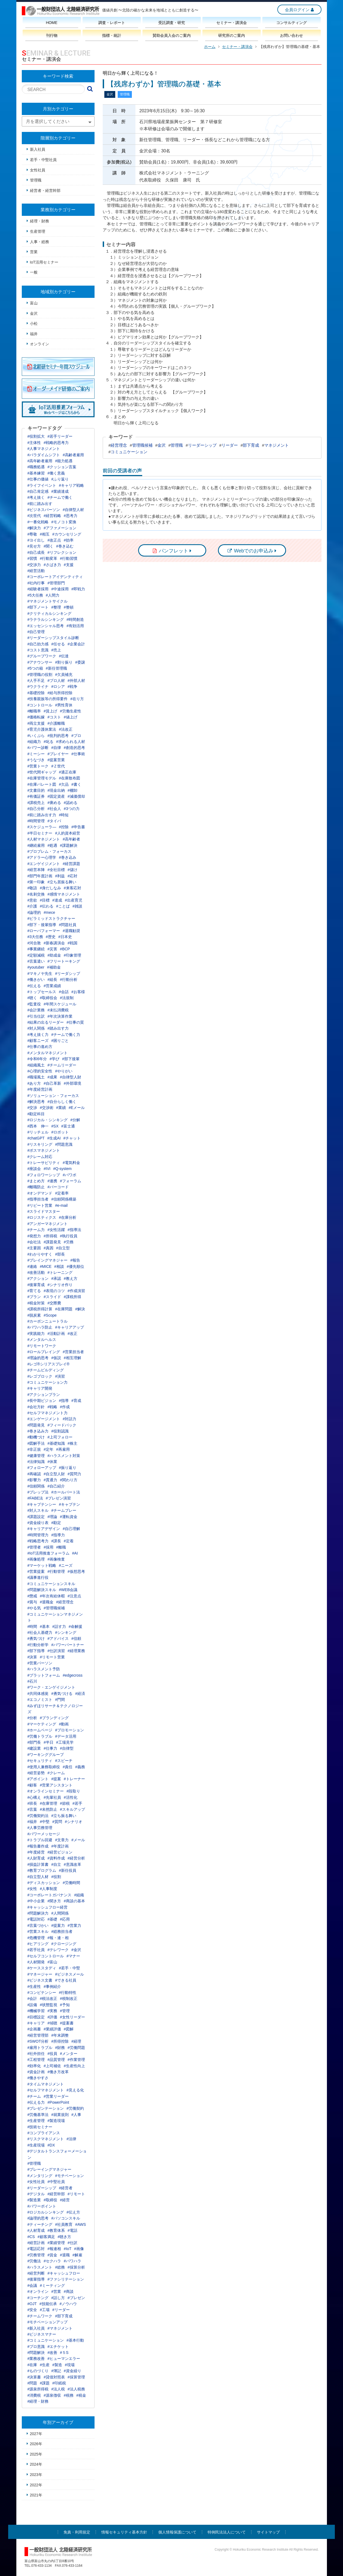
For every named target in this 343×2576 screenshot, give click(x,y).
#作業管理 (76, 2059)
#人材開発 (36, 1962)
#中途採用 (60, 589)
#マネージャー (40, 1974)
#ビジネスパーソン (44, 509)
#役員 (52, 2053)
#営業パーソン (40, 1663)
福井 (34, 334)
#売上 (56, 650)
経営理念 (119, 445)
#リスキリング (40, 1144)
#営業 (56, 2291)
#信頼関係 (36, 1486)
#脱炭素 (34, 1315)
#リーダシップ (67, 973)
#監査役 (34, 1004)
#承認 (56, 1278)
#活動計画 (56, 1333)
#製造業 (34, 2200)
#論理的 (34, 912)
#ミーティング (52, 2285)
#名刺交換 (36, 894)
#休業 (52, 1461)
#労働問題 (76, 2047)
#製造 (57, 2365)
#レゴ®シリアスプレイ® (48, 1364)
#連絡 (32, 1266)
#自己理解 (71, 1528)
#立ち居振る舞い (61, 882)
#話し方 (58, 2298)
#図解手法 (36, 1443)
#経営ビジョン (59, 1852)
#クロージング (63, 1944)
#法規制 (67, 998)
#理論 (52, 1516)
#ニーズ (65, 1565)
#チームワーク (40, 2316)
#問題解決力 (38, 1913)
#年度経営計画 (40, 1089)
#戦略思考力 (38, 1541)
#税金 (81, 2395)
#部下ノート (38, 607)
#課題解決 (68, 845)
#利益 (60, 876)
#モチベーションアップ (48, 2322)
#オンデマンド (40, 1193)
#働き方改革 (58, 2072)
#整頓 (69, 607)
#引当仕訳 (36, 1016)
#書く (76, 784)
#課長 (56, 1541)
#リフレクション (61, 552)
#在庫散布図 (69, 778)
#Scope (50, 1315)
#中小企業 (36, 1901)
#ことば (63, 906)
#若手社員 (36, 1950)
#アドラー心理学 (42, 857)
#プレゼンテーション (46, 2108)
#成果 (52, 1077)
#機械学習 (36, 2011)
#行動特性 (67, 1992)
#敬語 (32, 888)
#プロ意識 (36, 2346)
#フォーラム (70, 1181)
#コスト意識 (38, 650)
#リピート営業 (40, 1205)
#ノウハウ (68, 2304)
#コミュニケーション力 (48, 1382)
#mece (49, 912)
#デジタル (36, 2194)
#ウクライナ (38, 686)
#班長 (32, 1803)
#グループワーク (42, 656)
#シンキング (65, 1632)
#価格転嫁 (36, 717)
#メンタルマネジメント (48, 1053)
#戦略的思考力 (56, 442)
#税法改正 (48, 1998)
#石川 (32, 1681)
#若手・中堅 (69, 1968)
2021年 (36, 2495)
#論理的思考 (38, 2218)
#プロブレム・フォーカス (50, 851)
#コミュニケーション (46, 2340)
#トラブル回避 (40, 1840)
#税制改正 (68, 1998)
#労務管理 (36, 2255)
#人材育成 (36, 2230)
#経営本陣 (36, 869)
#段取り (73, 1791)
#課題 (45, 2383)
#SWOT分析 (38, 2041)
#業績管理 (56, 2243)
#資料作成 (56, 1858)
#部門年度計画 (40, 876)
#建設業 (34, 1748)
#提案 (56, 1779)
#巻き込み (67, 857)
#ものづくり (38, 2371)
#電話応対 (36, 2249)
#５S (64, 2352)
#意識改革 (72, 1864)
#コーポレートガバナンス (50, 1895)
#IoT (67, 2249)
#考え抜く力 (38, 1034)
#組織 (79, 1895)
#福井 (32, 1821)
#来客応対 (72, 888)
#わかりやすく (40, 1254)
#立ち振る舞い (63, 1815)
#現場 (70, 2365)
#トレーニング (59, 1272)
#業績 (61, 1107)
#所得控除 (60, 2041)
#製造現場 (56, 2120)
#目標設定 (36, 2017)
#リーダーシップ (42, 2188)
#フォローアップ (42, 1467)
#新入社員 (36, 2328)
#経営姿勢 (36, 1773)
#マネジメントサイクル (48, 601)
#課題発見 (52, 1242)
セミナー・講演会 (237, 46)
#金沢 (76, 1950)
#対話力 (69, 1419)
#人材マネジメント (44, 839)
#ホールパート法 (65, 1492)
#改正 (72, 1333)
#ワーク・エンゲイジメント (51, 1687)
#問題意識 (63, 1144)
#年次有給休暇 (52, 1596)
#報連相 (54, 2249)
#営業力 (74, 1925)
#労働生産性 (70, 711)
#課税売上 (36, 802)
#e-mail (61, 1205)
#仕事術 (78, 754)
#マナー (73, 1956)
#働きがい (36, 979)
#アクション (38, 1278)
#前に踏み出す (40, 503)
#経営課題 (71, 863)
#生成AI (54, 1138)
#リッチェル (38, 1132)
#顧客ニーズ (38, 1040)
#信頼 (76, 1638)
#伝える (34, 986)
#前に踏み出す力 (42, 815)
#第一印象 (36, 882)
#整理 (56, 607)
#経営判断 (36, 2273)
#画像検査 (56, 1559)
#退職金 (46, 1602)
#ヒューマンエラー (63, 2358)
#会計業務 (36, 1010)
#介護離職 (56, 723)
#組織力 (34, 741)
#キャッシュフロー (63, 2273)
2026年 (36, 2444)
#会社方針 (36, 1407)
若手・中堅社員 (43, 160)
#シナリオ (73, 1821)
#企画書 (34, 2029)
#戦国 (72, 943)
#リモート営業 (52, 1657)
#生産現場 (36, 2145)
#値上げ (70, 717)
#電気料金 (71, 1162)
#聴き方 (64, 2237)
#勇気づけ (36, 1638)
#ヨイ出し (36, 540)
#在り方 (77, 699)
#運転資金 (68, 1516)
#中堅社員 (56, 2181)
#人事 (76, 2114)
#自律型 (67, 1748)
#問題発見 (36, 1425)
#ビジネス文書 (40, 1980)
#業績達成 (60, 491)
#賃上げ (50, 711)
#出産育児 (73, 900)
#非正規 (34, 1449)
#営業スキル (38, 1931)
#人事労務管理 (40, 1827)
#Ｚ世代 (58, 766)
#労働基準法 (38, 2114)
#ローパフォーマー (44, 931)
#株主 (72, 1443)
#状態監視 (48, 2005)
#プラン (34, 1297)
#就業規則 (60, 2114)
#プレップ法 (38, 1492)
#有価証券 (36, 796)
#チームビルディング (46, 1370)
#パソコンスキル (65, 2218)
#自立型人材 (38, 1876)
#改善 (52, 2352)
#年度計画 (60, 1846)
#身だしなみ (50, 888)
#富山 (52, 1962)
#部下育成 (63, 2316)
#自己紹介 (56, 1486)
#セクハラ (52, 2261)
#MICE (45, 1266)
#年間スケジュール (60, 1004)
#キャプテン (69, 1504)
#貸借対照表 (54, 2377)
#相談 (59, 1266)
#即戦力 (78, 589)
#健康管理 (36, 1455)
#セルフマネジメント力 (48, 1413)
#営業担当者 (73, 1352)
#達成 (57, 900)
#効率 (69, 540)
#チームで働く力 (65, 1034)
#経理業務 (76, 1651)
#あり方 (34, 1083)
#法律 (71, 2139)
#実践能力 (36, 1333)
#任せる (58, 644)
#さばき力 (52, 565)
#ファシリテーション (65, 2279)
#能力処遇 (63, 461)
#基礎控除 (36, 693)
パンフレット (173, 551)
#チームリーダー (61, 1065)
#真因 (48, 1248)
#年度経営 (36, 1852)
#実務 (52, 2011)
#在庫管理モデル (42, 778)
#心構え (34, 1797)
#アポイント (38, 1779)
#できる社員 (65, 1980)
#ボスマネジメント (44, 1150)
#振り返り (67, 1467)
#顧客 (32, 1785)
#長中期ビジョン (42, 1400)
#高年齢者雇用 (40, 461)
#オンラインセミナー (46, 1791)
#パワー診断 (38, 747)
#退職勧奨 (71, 931)
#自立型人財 (54, 1474)
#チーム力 (36, 1229)
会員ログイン (297, 9)
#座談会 (34, 1168)
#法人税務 (76, 2389)
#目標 (45, 900)
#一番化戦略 (38, 522)
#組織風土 (36, 1065)
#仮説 (56, 1358)
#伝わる (46, 906)
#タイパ (54, 821)
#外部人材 (76, 680)
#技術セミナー (40, 2127)
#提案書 (67, 2023)
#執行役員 (68, 1236)
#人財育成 (36, 1858)
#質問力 (74, 1474)
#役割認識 (60, 1431)
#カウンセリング (66, 534)
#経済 (80, 1693)
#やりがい (63, 1071)
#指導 (64, 1400)
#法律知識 (36, 1461)
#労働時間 (71, 1882)
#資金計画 (36, 2072)
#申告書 (78, 827)
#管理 (65, 2011)
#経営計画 (36, 2243)
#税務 (69, 2395)
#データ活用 (65, 1736)
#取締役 (50, 2200)
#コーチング (38, 2298)
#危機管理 (36, 1938)
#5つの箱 (35, 668)
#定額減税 (36, 955)
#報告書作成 (38, 1846)
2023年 (36, 2474)
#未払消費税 (58, 1010)
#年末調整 (60, 2035)
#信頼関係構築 (63, 1199)
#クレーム (56, 1773)
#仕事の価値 (38, 479)
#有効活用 (75, 626)
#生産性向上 (74, 2066)
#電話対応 (36, 1919)
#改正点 (54, 540)
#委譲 (80, 662)
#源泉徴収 (52, 2395)
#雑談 (77, 906)
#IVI (47, 1168)
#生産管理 (36, 2120)
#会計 (32, 1998)
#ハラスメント (40, 2267)
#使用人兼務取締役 (44, 1767)
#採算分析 (76, 2267)
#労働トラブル (40, 1736)
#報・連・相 (58, 1938)
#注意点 (74, 1596)
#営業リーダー (56, 2096)
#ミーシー (36, 754)
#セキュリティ (40, 1760)
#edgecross (72, 1675)
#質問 (57, 1821)
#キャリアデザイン (44, 1528)
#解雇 (77, 2255)
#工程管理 (36, 2059)
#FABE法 (35, 1498)
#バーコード (58, 1187)
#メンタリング (40, 2175)
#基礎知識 (56, 1443)
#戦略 (52, 1407)
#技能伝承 (48, 2304)
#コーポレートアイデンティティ (55, 577)
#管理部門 (56, 583)
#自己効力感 (38, 644)
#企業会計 (76, 644)
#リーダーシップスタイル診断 (53, 638)
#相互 (45, 534)
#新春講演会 (54, 943)
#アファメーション (60, 528)
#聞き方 (54, 1901)
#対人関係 (36, 1028)
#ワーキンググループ (46, 1754)
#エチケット (58, 2346)
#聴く (32, 998)
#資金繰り (72, 2371)
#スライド (52, 1297)
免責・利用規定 (76, 2532)
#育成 (76, 1400)
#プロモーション (69, 1730)
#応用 (65, 1919)
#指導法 (74, 1229)
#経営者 (65, 2188)
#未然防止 (48, 1809)
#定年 (48, 1449)
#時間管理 (36, 821)
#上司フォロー (59, 1437)
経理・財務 (39, 221)
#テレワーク (58, 1950)
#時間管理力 (38, 1535)
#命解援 (75, 1626)
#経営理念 (65, 1602)
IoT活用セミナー (44, 262)
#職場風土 (36, 1077)
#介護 (32, 906)
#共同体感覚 (38, 1693)
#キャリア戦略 (71, 485)
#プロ (76, 735)
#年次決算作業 (59, 1016)
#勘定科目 (36, 1114)
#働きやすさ (38, 2078)
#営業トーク (38, 766)
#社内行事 (36, 583)
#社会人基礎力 (40, 1632)
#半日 (48, 1742)
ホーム (209, 46)
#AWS (80, 2224)
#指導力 (58, 1535)
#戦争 (72, 686)
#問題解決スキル (42, 1590)
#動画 (64, 1724)
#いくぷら (36, 735)
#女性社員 (36, 2181)
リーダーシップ (202, 445)
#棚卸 (72, 790)
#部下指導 (36, 1651)
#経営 (65, 2200)
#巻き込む (65, 546)
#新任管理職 (56, 668)
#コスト (54, 717)
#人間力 (52, 595)
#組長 (52, 979)
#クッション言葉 (61, 467)
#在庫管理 (48, 1803)
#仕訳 (72, 2243)
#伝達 (64, 656)
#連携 (52, 1181)
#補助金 (54, 967)
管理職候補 (142, 445)
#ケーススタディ (42, 1968)
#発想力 (34, 1236)
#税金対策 (36, 1303)
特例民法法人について (227, 2532)
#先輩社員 (52, 1797)
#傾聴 (52, 2023)
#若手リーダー (59, 436)
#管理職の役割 (40, 674)
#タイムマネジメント (46, 2084)
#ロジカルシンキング (46, 2212)
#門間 (60, 1699)
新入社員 (37, 149)
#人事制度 (48, 1888)
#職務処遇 (36, 467)
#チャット (72, 1138)
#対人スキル (38, 1510)
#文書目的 (36, 790)
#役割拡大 (36, 436)
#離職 (61, 1547)
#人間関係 (60, 1913)
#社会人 (54, 808)
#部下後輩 (71, 1059)
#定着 (69, 1541)
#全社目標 (56, 869)
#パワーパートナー (67, 1645)
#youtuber (36, 967)
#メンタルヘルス (42, 1339)
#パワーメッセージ (44, 1834)
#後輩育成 (36, 1285)
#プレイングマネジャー (48, 1260)
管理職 (177, 445)
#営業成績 (52, 986)
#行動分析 (68, 979)
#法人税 (58, 2389)
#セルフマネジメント (46, 2090)
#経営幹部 (56, 2194)
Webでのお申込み (254, 551)
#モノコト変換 (63, 522)
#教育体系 (56, 2230)
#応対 (72, 876)
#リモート (76, 2194)
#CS (31, 2237)
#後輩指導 (36, 2279)
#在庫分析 (67, 1217)
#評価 (52, 2017)
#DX (51, 2145)
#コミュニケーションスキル (51, 1584)
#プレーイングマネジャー (50, 2169)
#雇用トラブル (40, 2047)
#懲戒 (32, 1596)
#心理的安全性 (40, 1071)
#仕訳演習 (56, 1651)
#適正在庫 (67, 772)
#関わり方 (68, 1480)
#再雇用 (63, 1449)
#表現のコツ (54, 1291)
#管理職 (34, 2163)
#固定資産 (56, 796)
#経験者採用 (38, 589)
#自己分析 (36, 808)
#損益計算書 (38, 1864)
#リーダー (61, 2310)
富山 (34, 303)
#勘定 (56, 1522)
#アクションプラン (44, 1394)
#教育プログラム (42, 1870)
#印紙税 (59, 2383)
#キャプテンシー (42, 1504)
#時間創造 (75, 619)
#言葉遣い (36, 961)
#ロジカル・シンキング (48, 1120)
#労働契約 (75, 2108)
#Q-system (62, 1168)
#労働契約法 (38, 1815)
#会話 (64, 992)
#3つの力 (72, 808)
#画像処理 (36, 1559)
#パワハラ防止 (40, 1327)
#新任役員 (67, 1870)
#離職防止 (36, 1187)
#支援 (69, 565)
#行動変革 (48, 558)
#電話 (72, 2230)
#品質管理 (56, 2059)
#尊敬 (32, 534)
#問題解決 (36, 2352)
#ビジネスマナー (42, 2334)
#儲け (72, 869)
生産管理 (37, 231)
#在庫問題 (63, 1309)
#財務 (60, 2047)
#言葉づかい (38, 1925)
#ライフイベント (42, 485)
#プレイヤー (58, 754)
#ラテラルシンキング (46, 619)
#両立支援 (36, 723)
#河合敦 (34, 943)
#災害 (52, 949)
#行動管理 (56, 1571)
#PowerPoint (58, 2102)
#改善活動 (36, 1272)
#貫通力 (50, 1480)
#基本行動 (75, 2340)
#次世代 (34, 515)
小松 (34, 323)
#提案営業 (56, 760)
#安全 (32, 2310)
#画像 (79, 2249)
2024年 (36, 2464)
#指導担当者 (38, 1199)
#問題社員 (67, 925)
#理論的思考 (38, 1358)
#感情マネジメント (63, 894)
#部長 (60, 1254)
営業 (34, 252)
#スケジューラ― (42, 827)
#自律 (56, 747)
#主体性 (34, 442)
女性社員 (37, 170)
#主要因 (34, 1248)
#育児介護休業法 (42, 729)
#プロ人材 (56, 680)
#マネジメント (59, 2328)
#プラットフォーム (44, 1675)
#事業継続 (36, 949)
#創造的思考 (74, 747)
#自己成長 (36, 552)
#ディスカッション (44, 1882)
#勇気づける (61, 1693)
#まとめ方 (36, 1181)
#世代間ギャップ (42, 772)
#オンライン (38, 2291)
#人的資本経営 (67, 833)
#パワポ (69, 1175)
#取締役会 (48, 998)
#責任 (67, 1767)
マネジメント (276, 445)
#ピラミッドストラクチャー (51, 918)
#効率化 (34, 2066)
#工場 (45, 2310)
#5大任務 (35, 595)
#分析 (32, 1718)
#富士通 (68, 1126)
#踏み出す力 (58, 1028)
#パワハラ (72, 2261)
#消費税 (34, 2395)
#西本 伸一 (38, 1126)
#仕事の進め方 (40, 1046)
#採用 (48, 1547)
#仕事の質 (75, 1022)
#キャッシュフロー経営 (48, 1907)
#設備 (32, 2005)
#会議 (32, 2285)
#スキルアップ (72, 1809)
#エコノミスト (40, 1699)
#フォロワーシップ (44, 1175)
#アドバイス (58, 1638)
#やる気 (34, 1608)
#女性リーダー (72, 2017)
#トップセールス (42, 992)
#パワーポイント (42, 2206)
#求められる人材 (70, 741)
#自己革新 (52, 1083)
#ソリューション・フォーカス (53, 1095)
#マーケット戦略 (42, 1565)
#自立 (56, 1864)
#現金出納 (56, 790)
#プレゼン (76, 2298)
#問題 (32, 2383)
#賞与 (32, 1602)
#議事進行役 (38, 1577)
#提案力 (58, 1925)
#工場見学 (65, 1742)
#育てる (34, 1291)
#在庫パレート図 (42, 784)
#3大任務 (35, 937)
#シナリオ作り (59, 1285)
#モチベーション (69, 2175)
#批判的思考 (58, 735)
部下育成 (251, 445)
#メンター (68, 2053)
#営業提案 (36, 1571)
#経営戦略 (52, 515)
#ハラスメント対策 (63, 1455)
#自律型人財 (70, 1077)
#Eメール (77, 1107)
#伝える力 (36, 2102)
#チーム (34, 2096)
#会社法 (34, 1242)
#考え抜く (36, 497)
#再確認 (34, 1474)
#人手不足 (36, 680)
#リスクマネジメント (46, 2139)
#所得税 (50, 1236)
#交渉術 (46, 1107)
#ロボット (60, 1132)
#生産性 (34, 1986)
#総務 (60, 2267)
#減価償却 (76, 796)
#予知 (65, 2005)
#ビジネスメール (69, 1974)
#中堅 (45, 1821)
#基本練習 (36, 473)
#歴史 (51, 937)
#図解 (69, 2029)
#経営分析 (76, 1858)
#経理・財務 (38, 2401)
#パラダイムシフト (44, 455)
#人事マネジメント (44, 448)
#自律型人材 (73, 509)
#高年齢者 (71, 839)
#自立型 (63, 1248)
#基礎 (52, 1919)
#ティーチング (40, 2224)
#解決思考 (36, 1101)
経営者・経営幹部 (45, 190)
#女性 (32, 1888)
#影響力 (34, 1480)
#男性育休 (63, 705)
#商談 (69, 2291)
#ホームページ (40, 1730)
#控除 (64, 827)
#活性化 (70, 1797)
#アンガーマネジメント (48, 1224)
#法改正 (65, 729)
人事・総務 (39, 242)
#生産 (45, 2365)
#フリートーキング (63, 961)
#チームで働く (59, 497)
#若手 (77, 1803)
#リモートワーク (42, 1346)
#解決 (80, 1309)
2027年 (36, 2434)
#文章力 (62, 1840)
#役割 (56, 1876)
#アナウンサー (40, 662)
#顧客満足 (46, 2237)
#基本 (45, 1626)
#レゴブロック (40, 1376)
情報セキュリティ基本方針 (124, 2532)
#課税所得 (72, 1297)
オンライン (39, 344)
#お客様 (78, 992)
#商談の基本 (74, 1901)
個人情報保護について (177, 2532)
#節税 (65, 1803)
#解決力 (34, 528)
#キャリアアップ (69, 1327)
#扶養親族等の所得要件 (48, 699)
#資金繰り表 (38, 1522)
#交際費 (54, 1303)
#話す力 (59, 1626)
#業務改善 (36, 2358)
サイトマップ (268, 2532)
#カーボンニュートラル (48, 1321)
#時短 (64, 815)
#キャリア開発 (40, 1388)
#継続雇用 (36, 845)
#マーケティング (42, 1724)
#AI (75, 1553)
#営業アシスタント (56, 1785)
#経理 (76, 2041)
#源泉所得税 (38, 2389)
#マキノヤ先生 (40, 973)
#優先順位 (75, 1266)
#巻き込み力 (38, 1431)
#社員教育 (63, 2224)
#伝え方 (73, 2212)
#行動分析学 (38, 1645)
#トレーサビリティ (44, 1162)
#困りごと (60, 1040)
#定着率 (62, 1193)
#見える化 (75, 2090)
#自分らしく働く (61, 1101)
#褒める (54, 802)
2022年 (36, 2485)
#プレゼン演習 (58, 1498)
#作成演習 (76, 1291)
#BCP (65, 949)
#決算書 (34, 2377)
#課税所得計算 (40, 1309)
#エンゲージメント (44, 1419)
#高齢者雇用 (73, 455)
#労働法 (34, 2261)
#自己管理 (36, 632)
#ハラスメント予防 (44, 1669)
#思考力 (70, 515)
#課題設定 (36, 1516)
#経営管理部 (38, 2035)
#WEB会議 (68, 1590)
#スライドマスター (44, 1211)
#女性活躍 (56, 1229)
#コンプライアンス (44, 2133)
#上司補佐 (52, 2066)
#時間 (32, 1626)
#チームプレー (63, 1510)
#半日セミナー (40, 833)
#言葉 (32, 1809)
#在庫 (32, 2365)
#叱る (48, 741)
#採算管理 (76, 2377)
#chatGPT (36, 1138)
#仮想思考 (76, 1571)
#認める (70, 802)
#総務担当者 (61, 1931)
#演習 (60, 1376)
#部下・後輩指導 (42, 925)
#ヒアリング (38, 1944)
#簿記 (56, 2371)
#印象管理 (72, 955)
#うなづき (36, 760)
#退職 (65, 2255)
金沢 (161, 445)
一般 (34, 272)
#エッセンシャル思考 (46, 626)
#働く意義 (56, 473)
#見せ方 (34, 546)
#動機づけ (36, 1437)
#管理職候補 (54, 1608)
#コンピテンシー (42, 1992)
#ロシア (58, 686)
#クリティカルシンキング (50, 613)
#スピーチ (63, 1760)
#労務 (69, 1242)
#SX (54, 1126)
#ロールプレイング (44, 1352)
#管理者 (34, 1547)
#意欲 (32, 900)
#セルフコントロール (46, 1956)
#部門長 (34, 1742)
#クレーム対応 (40, 1156)
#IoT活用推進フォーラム (48, 1553)
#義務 (80, 1767)
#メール (78, 1840)
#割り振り (63, 662)
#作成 (65, 1407)
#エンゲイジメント (44, 863)
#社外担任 (36, 2053)
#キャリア (36, 2023)
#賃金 (52, 2255)
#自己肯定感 (38, 491)
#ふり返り (60, 479)
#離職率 (34, 711)
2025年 (36, 2454)
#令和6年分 (37, 1059)
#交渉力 (34, 565)
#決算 (32, 1657)
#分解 (75, 1120)
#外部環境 (72, 1083)
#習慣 (32, 558)
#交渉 (32, 1107)
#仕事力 (50, 1748)
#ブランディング (54, 1718)
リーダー (229, 445)
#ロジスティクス (42, 1217)
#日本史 (65, 937)
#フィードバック (61, 1425)
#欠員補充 (63, 674)
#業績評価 (52, 2029)
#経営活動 (36, 571)
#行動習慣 (68, 558)
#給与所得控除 (59, 693)
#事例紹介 (52, 1986)
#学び (54, 1059)
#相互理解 (72, 1358)
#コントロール (40, 705)
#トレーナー (74, 1779)
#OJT (32, 2304)
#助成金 (54, 955)
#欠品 (64, 784)
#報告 (75, 1260)
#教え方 (70, 1278)
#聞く (48, 546)
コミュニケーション (129, 451)
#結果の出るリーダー (46, 1022)
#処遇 (52, 845)
